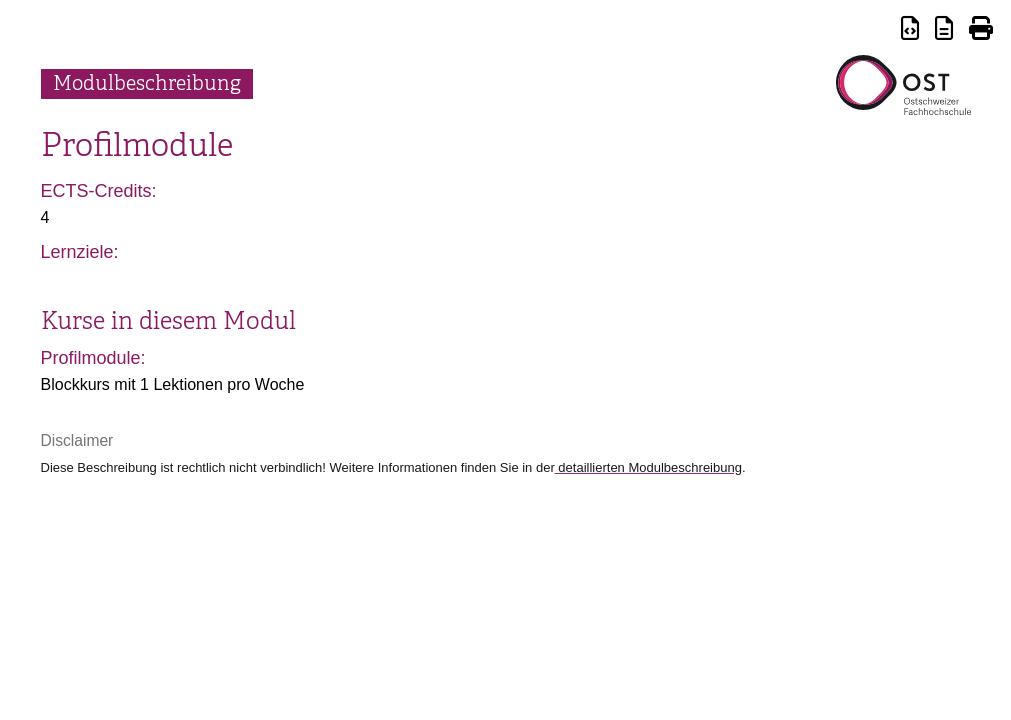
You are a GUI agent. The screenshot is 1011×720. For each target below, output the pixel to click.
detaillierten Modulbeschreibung (648, 467)
